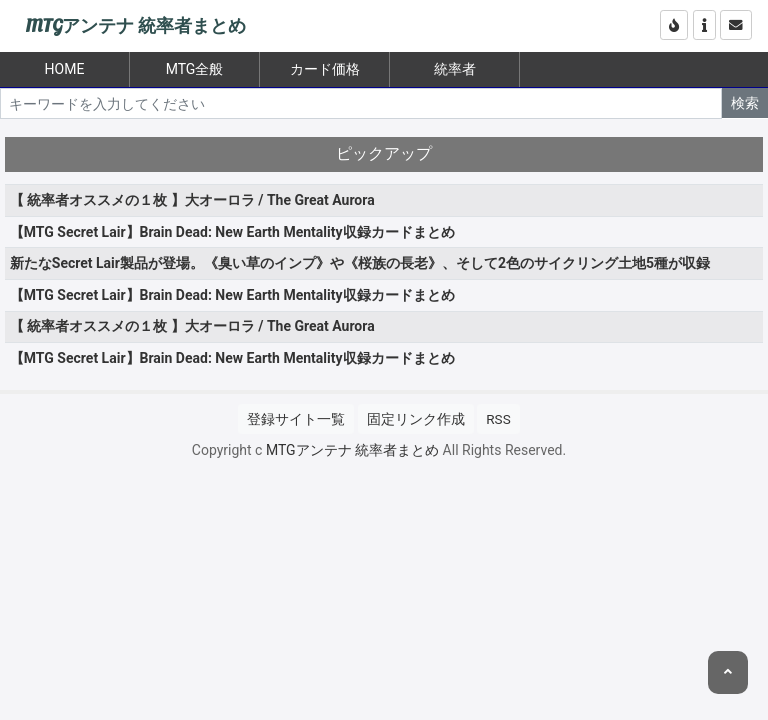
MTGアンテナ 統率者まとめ (135, 26)
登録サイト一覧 (296, 419)
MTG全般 (195, 69)
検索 (745, 103)
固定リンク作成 (416, 419)
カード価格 (325, 69)
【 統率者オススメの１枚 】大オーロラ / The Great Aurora (192, 200)
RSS (498, 419)
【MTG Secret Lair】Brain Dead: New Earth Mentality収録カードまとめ (232, 232)
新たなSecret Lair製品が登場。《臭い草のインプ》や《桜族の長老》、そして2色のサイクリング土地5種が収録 (360, 263)
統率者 (455, 69)
